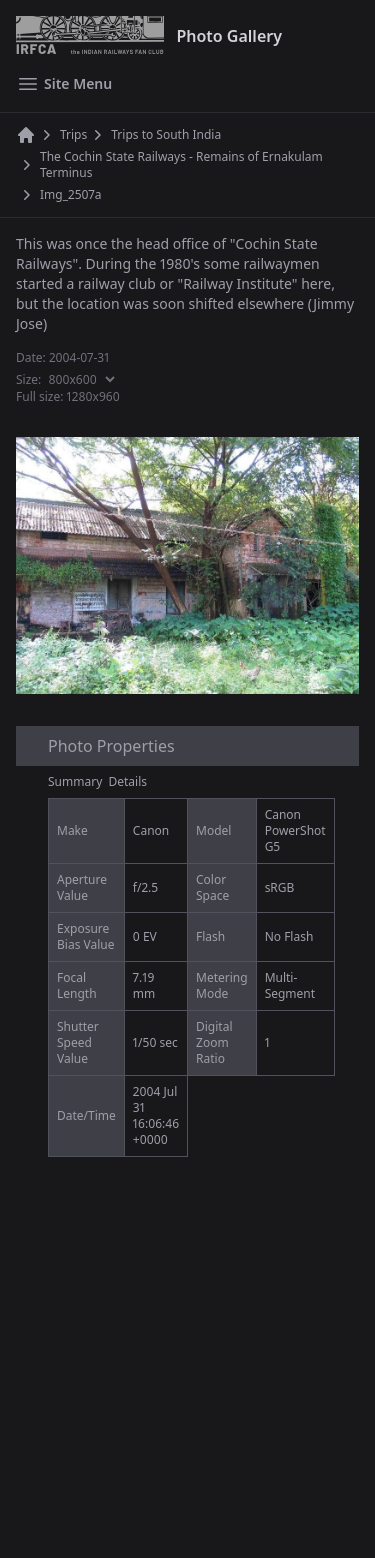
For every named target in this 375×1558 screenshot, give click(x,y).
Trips (73, 135)
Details (128, 781)
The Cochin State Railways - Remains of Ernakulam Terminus (181, 165)
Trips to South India (166, 135)
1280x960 (93, 396)
